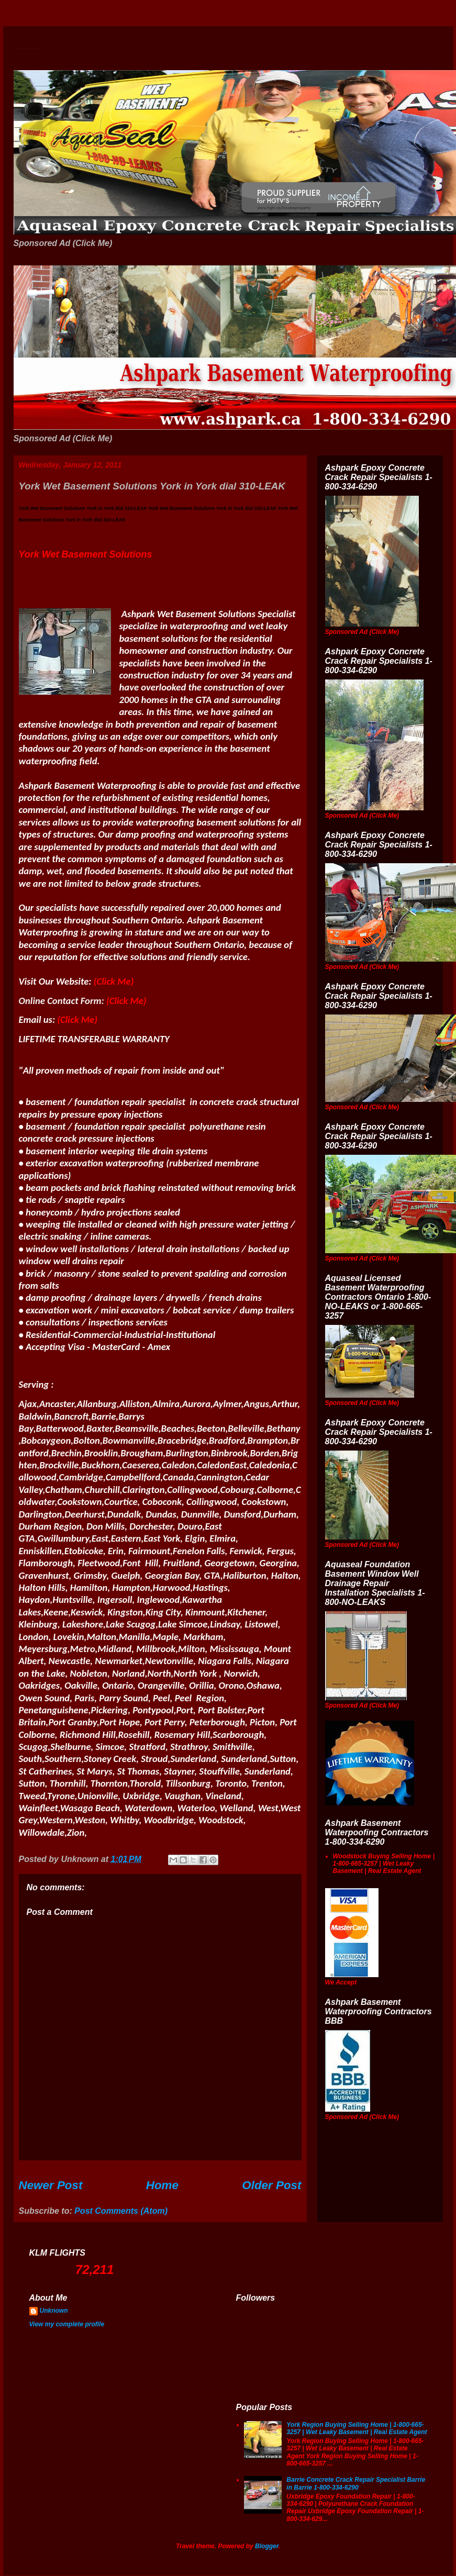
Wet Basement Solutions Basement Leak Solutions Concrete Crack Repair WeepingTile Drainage (31, 48)
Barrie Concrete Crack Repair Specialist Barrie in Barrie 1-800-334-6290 (355, 2483)
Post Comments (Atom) (121, 2210)
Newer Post (51, 2185)
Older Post (271, 2185)
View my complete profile (67, 2324)
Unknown (54, 2310)
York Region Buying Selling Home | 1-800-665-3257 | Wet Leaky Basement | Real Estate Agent (356, 2428)
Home (162, 2185)
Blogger (267, 2546)
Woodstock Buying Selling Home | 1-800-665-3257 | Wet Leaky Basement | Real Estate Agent (384, 1864)
